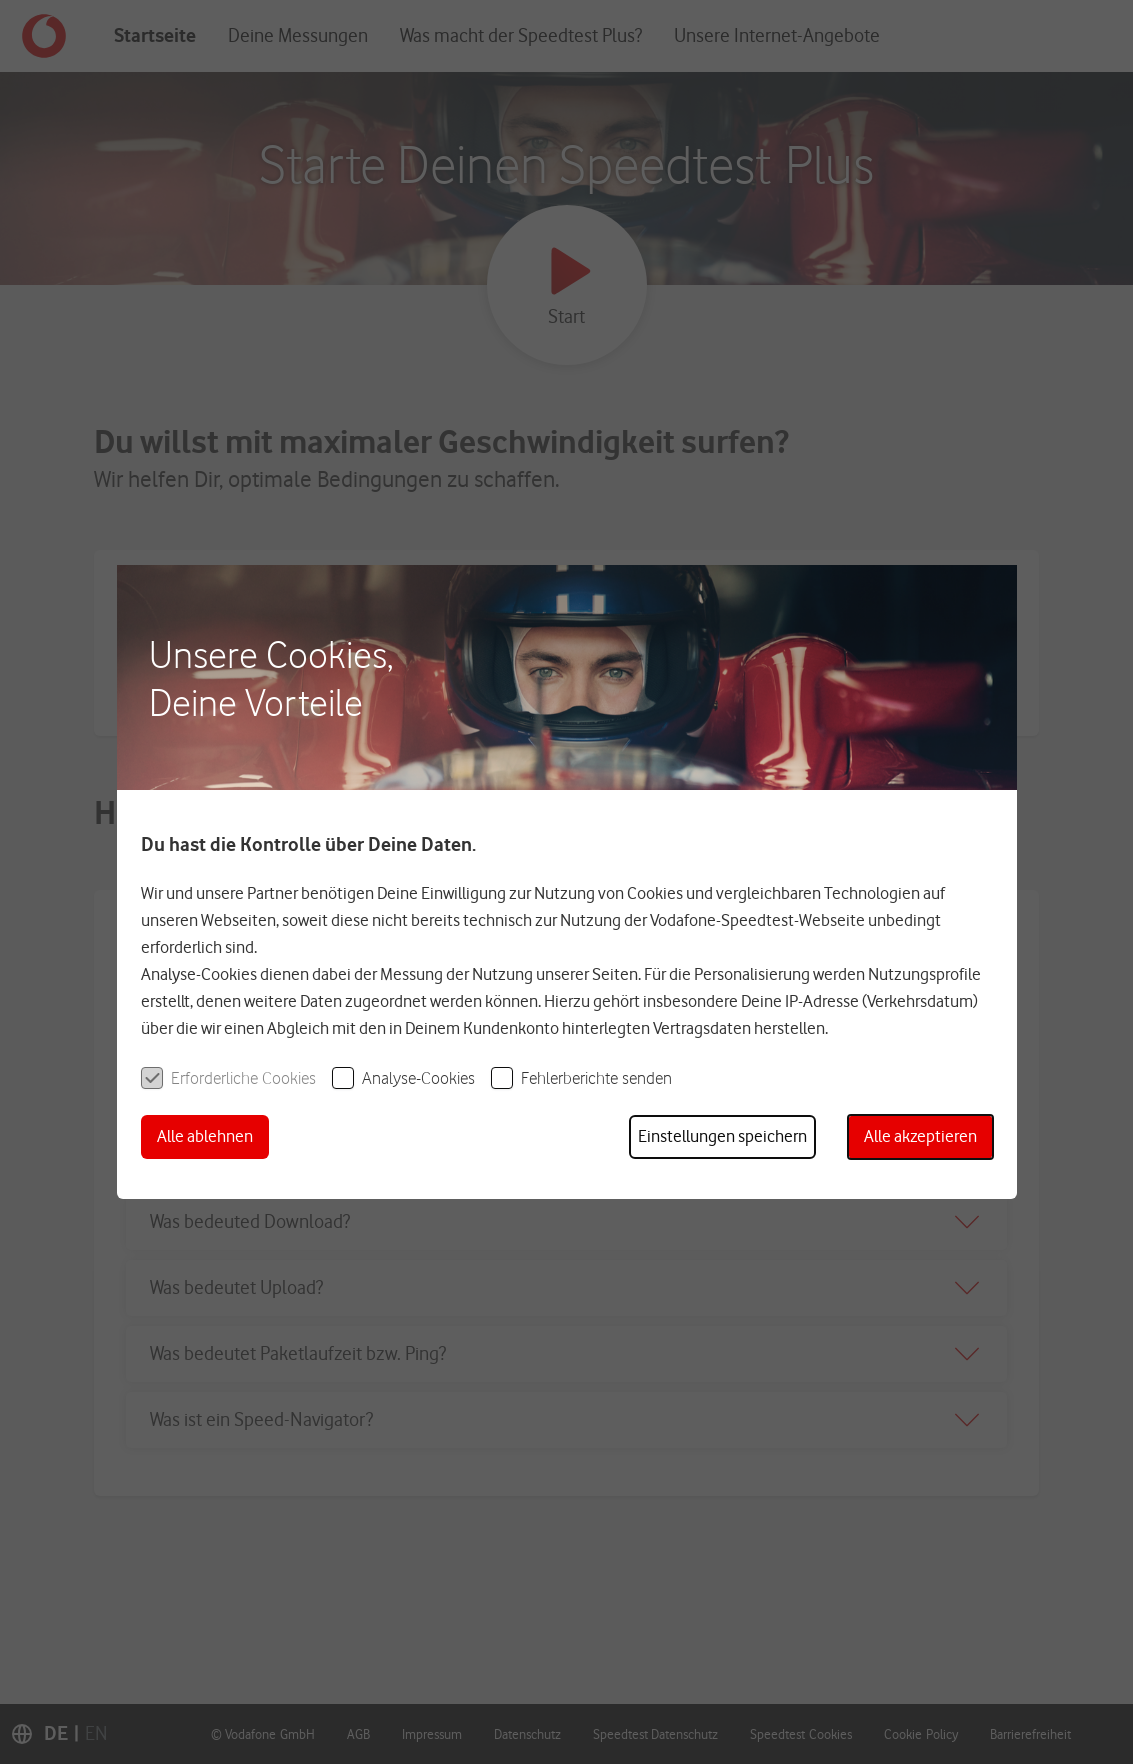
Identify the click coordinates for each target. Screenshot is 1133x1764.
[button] (205, 1137)
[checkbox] (228, 1077)
